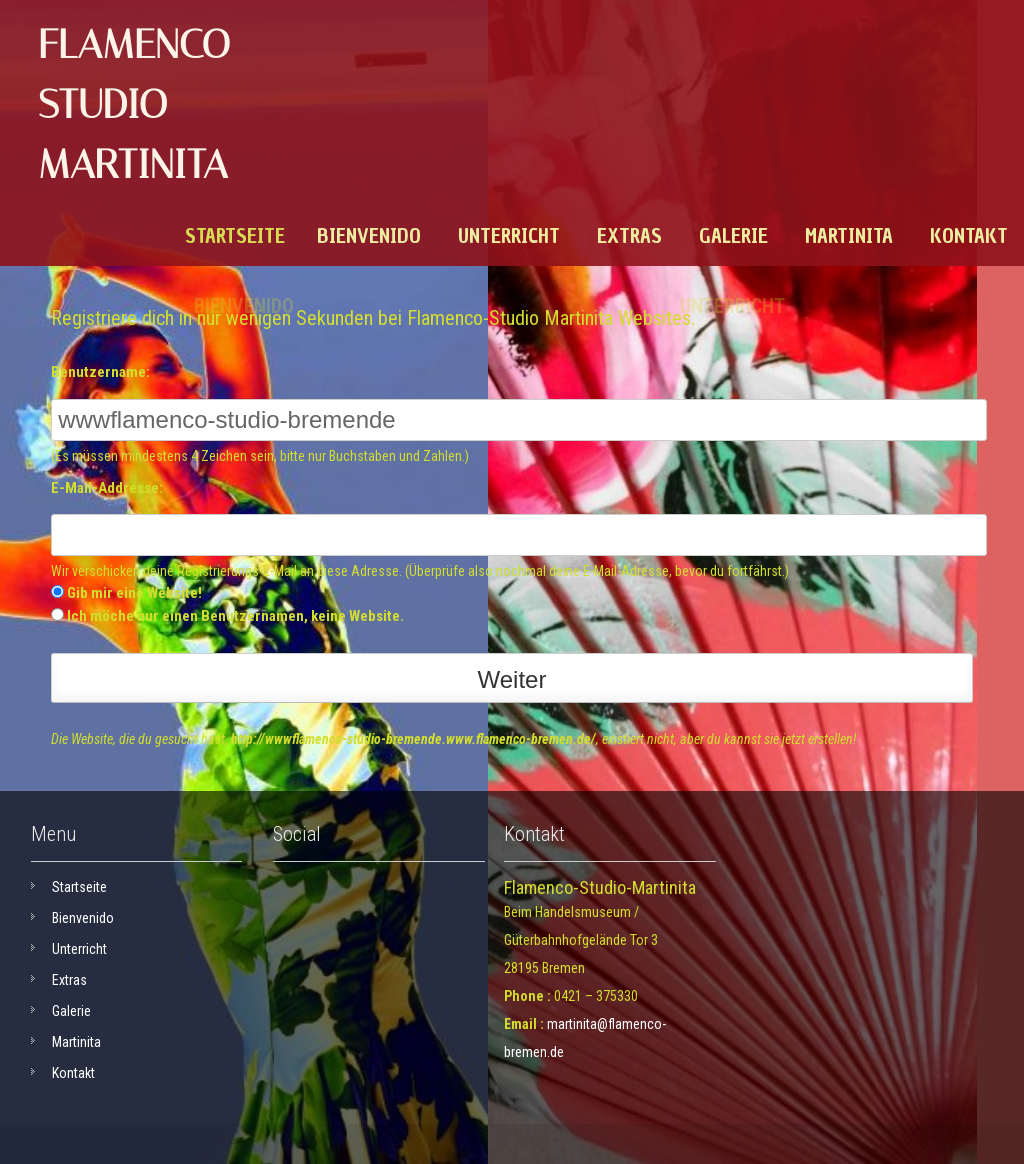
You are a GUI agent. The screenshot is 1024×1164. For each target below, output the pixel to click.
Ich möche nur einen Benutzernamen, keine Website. (235, 616)
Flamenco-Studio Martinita (142, 104)
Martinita (849, 236)
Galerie (733, 236)
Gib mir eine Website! (134, 593)
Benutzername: (100, 372)
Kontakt (969, 236)
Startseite (235, 236)
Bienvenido (369, 236)
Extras (629, 236)
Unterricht (509, 236)
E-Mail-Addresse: (107, 488)
